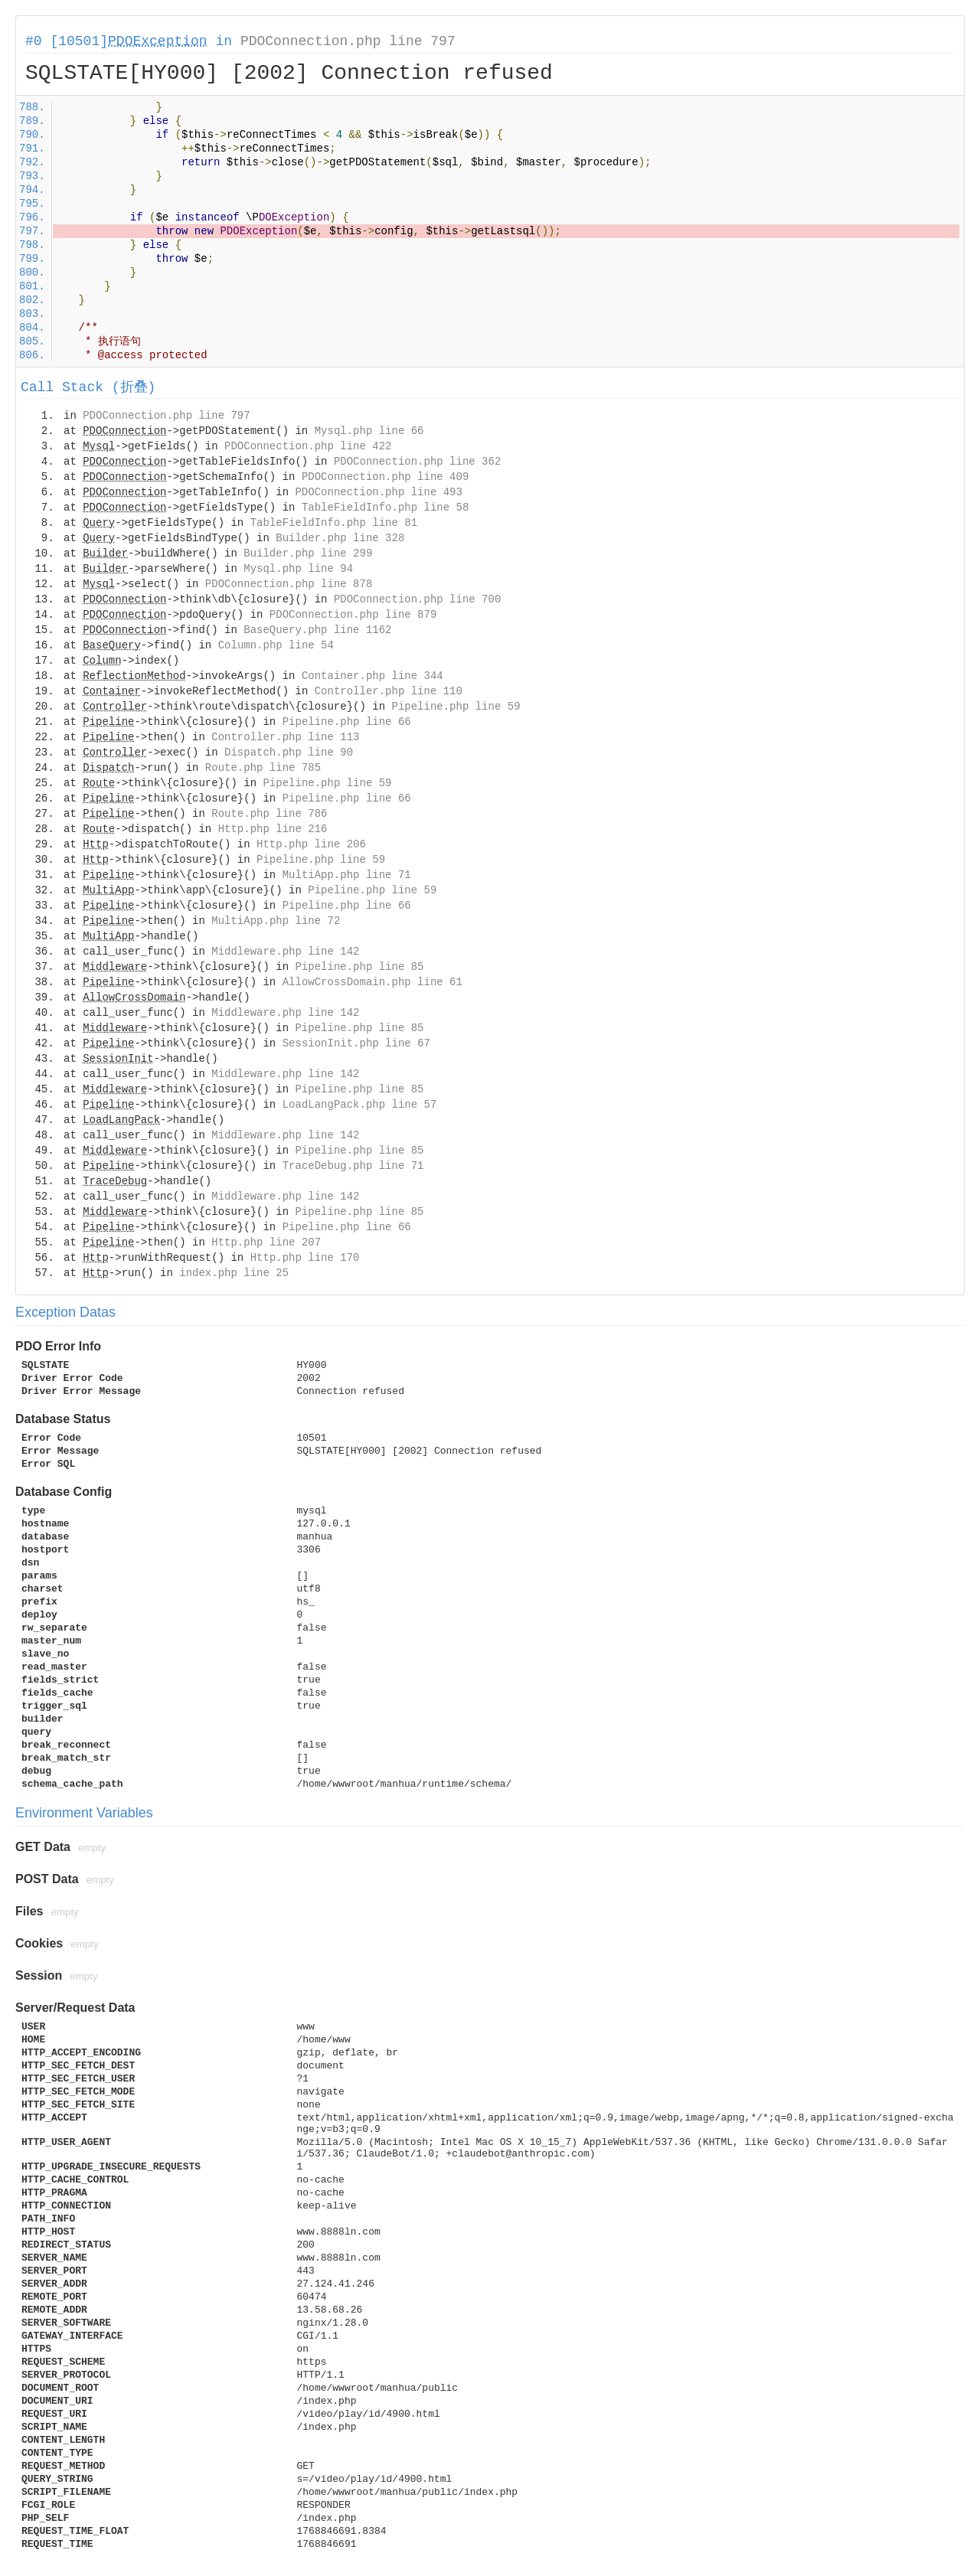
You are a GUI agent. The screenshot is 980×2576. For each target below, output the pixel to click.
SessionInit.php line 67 (356, 1043)
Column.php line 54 (276, 645)
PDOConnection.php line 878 (288, 584)
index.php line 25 (234, 1273)
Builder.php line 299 (307, 553)
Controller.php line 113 (285, 737)
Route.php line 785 (263, 768)
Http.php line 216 (273, 829)
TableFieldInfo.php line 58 (385, 507)
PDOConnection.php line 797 (348, 41)
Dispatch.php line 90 (288, 752)
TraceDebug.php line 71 (353, 1166)
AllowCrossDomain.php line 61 (372, 982)
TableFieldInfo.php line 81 (333, 523)
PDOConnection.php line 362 (417, 461)
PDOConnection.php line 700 (417, 599)
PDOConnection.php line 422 (307, 446)
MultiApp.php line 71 (347, 875)
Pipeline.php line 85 (359, 967)
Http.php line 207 (266, 1242)
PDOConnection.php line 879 (353, 615)
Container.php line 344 (372, 676)
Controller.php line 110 (388, 691)
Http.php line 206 (311, 844)
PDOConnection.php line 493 (378, 492)
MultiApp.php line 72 (275, 921)
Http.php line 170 (305, 1258)
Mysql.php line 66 (369, 431)
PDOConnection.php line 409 (385, 477)
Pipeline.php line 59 (456, 706)
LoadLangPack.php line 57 (360, 1105)
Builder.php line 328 (340, 538)
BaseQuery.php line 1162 (317, 630)
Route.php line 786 (269, 814)
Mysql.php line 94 (298, 569)
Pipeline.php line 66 (347, 722)
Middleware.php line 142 (285, 951)
